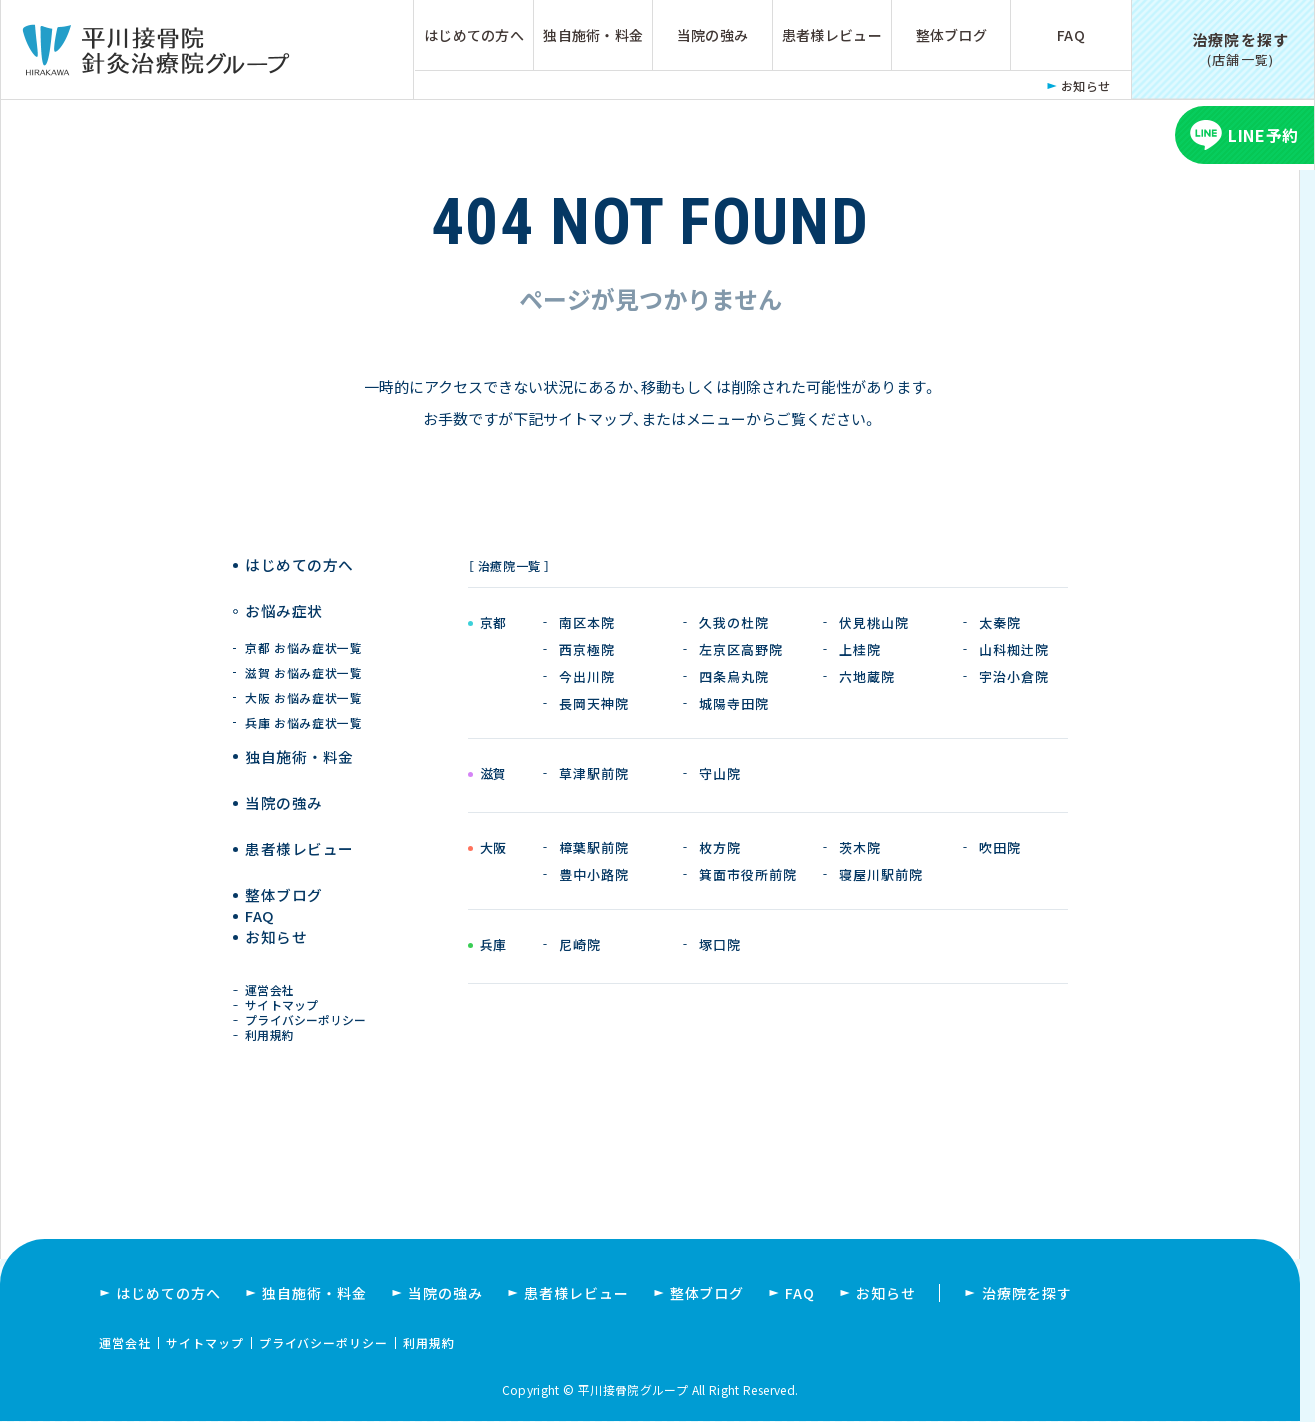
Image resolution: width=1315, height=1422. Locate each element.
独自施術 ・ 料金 (299, 737)
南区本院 (587, 622)
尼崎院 (580, 944)
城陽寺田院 (734, 703)
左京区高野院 (741, 649)
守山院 (720, 773)
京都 (493, 624)
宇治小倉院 (1014, 676)
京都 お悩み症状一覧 (304, 628)
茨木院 (860, 847)
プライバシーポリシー (309, 1012)
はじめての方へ (474, 35)
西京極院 (587, 649)
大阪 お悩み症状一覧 (304, 678)
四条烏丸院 (734, 676)
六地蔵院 (867, 676)
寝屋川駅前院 (881, 874)
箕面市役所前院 (748, 874)
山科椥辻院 (1014, 649)
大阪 (493, 849)
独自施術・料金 (593, 35)
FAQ (1071, 35)
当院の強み (712, 35)
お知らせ (1086, 85)
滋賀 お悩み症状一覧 (304, 653)
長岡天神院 (594, 703)
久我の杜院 (734, 622)
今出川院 (587, 676)
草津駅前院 (594, 773)
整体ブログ (951, 35)
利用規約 (274, 1032)
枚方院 (720, 847)
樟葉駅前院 (594, 847)
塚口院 (720, 944)
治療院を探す (1027, 1294)
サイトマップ (285, 993)
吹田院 (1000, 847)
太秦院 (1000, 622)
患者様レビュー (832, 35)
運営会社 (274, 974)
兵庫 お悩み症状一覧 (304, 703)
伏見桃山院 (874, 622)
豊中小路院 (594, 874)
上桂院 (860, 649)
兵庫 (493, 946)
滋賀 (493, 775)
